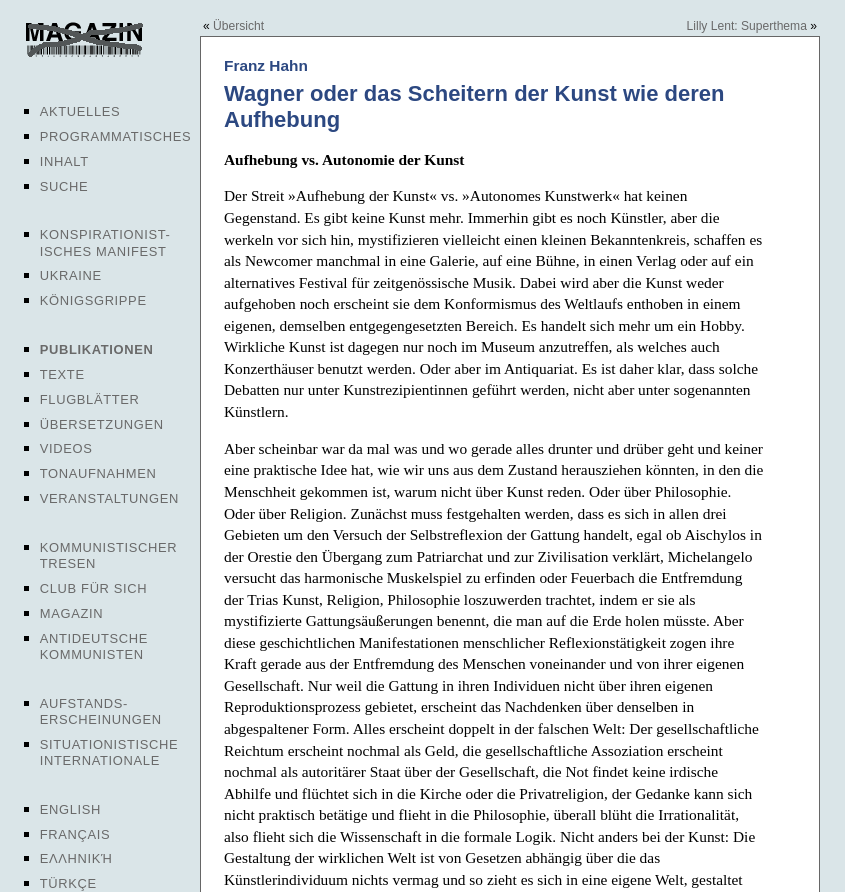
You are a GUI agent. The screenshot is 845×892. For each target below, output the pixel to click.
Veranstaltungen (109, 498)
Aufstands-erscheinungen (101, 711)
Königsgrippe (93, 300)
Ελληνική (76, 858)
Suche (64, 186)
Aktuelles (80, 111)
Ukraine (71, 275)
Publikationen (97, 349)
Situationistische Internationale (109, 752)
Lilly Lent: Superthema (747, 26)
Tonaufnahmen (98, 473)
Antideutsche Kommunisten (94, 646)
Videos (66, 448)
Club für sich (94, 588)
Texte (62, 374)
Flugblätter (90, 399)
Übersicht (238, 26)
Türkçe (68, 883)
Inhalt (64, 161)
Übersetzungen (102, 424)
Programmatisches (116, 136)
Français (75, 834)
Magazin (71, 613)
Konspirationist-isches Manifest (105, 242)
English (70, 809)
